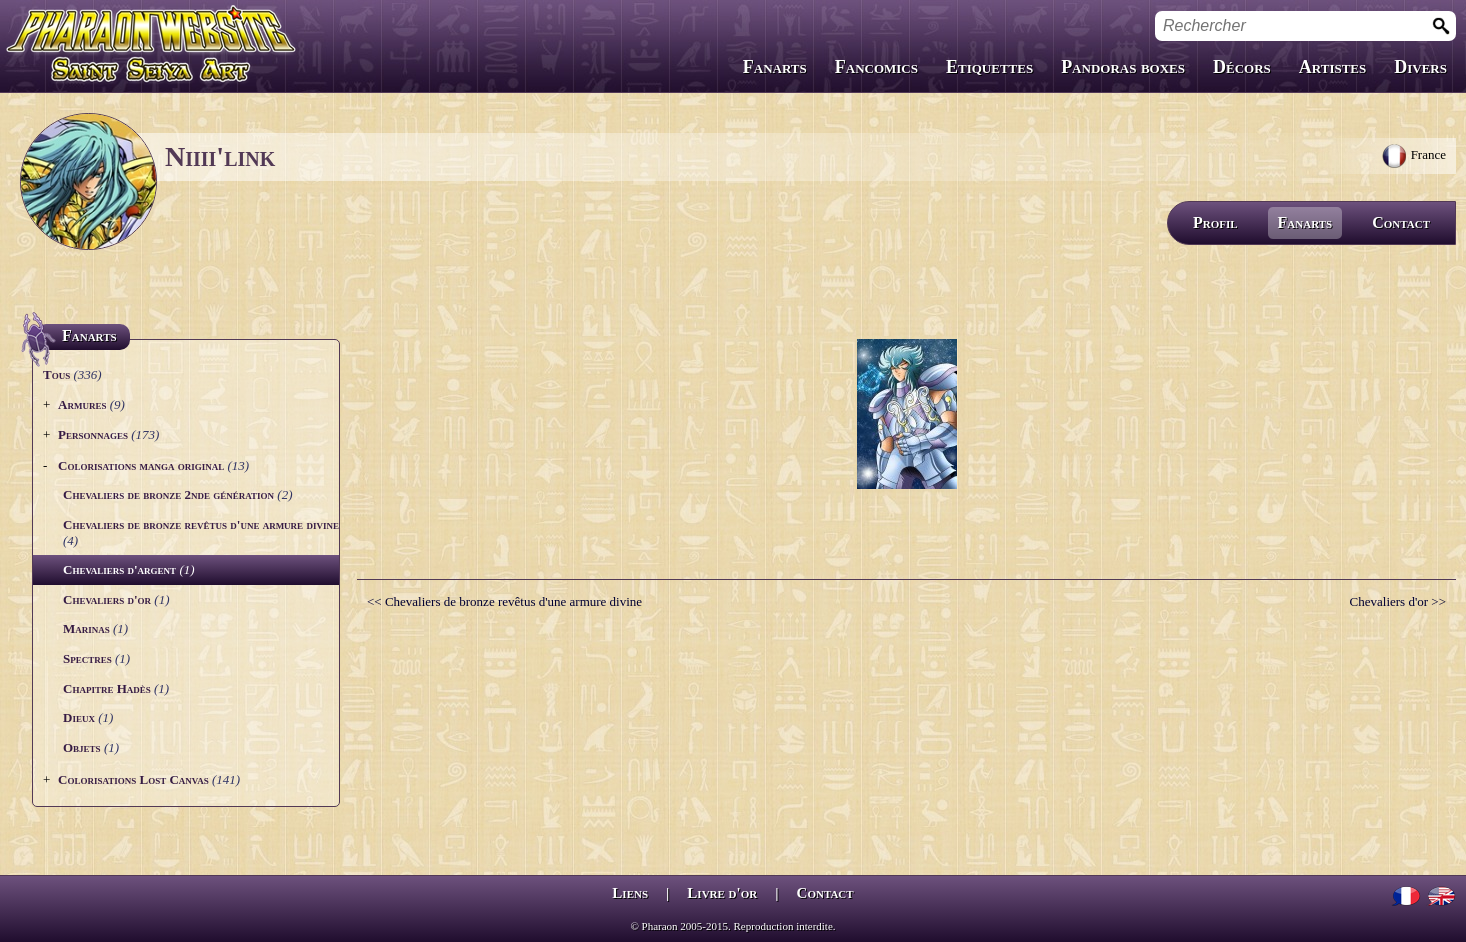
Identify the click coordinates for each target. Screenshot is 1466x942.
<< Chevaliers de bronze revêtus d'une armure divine (504, 601)
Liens (630, 893)
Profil (1215, 222)
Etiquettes (989, 67)
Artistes (1332, 67)
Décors (1242, 67)
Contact (1401, 222)
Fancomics (876, 67)
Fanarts (775, 67)
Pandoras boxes (1123, 67)
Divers (1420, 67)
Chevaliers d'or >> (1398, 601)
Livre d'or (722, 893)
